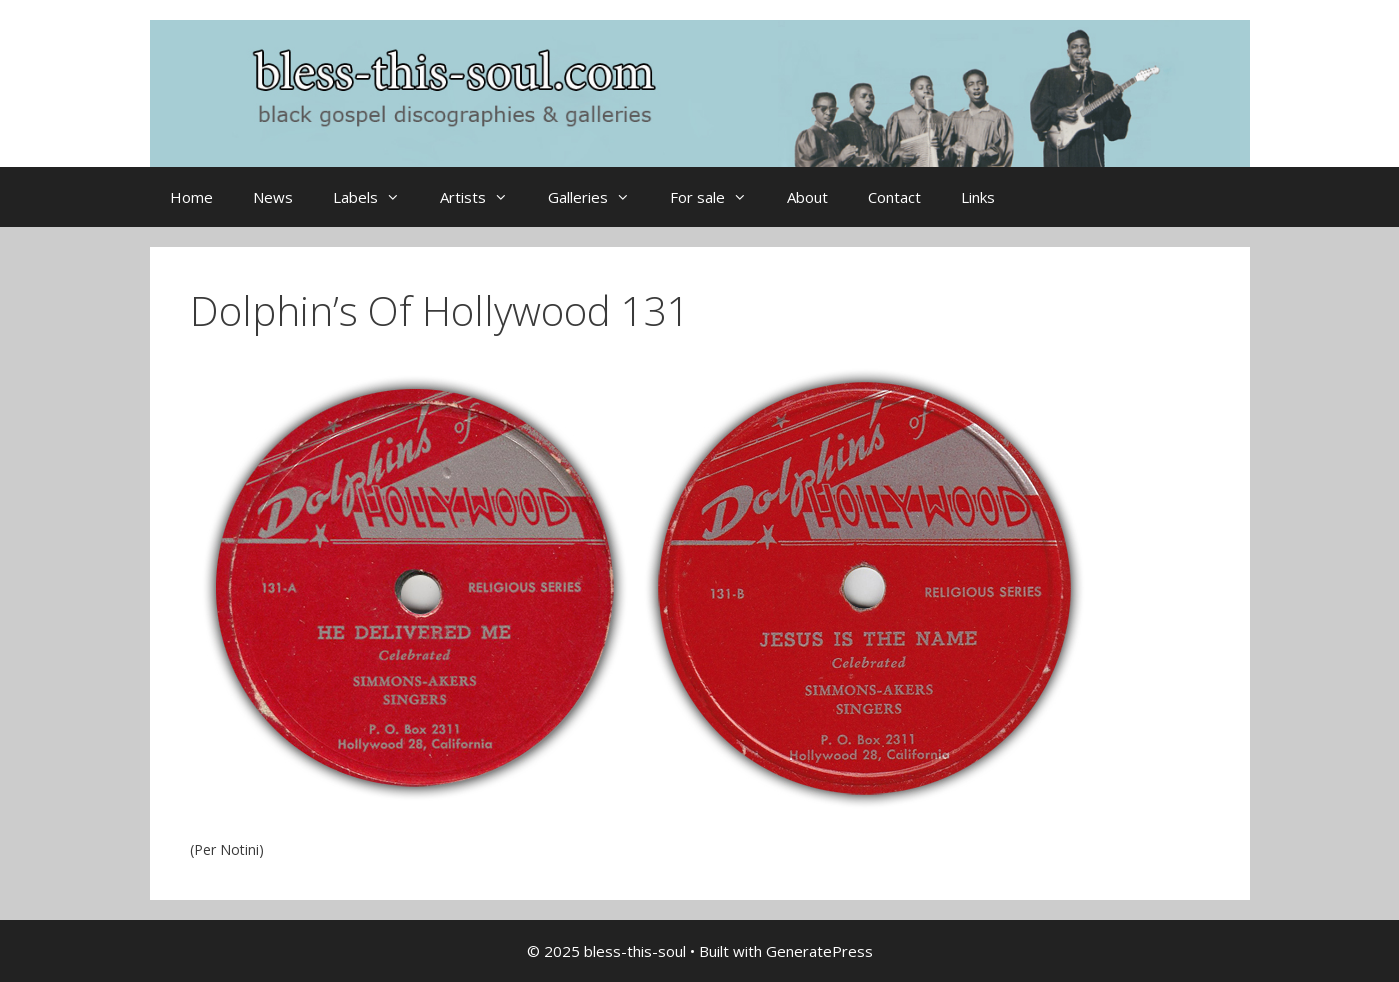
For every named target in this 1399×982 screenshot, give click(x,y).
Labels (376, 197)
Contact (894, 197)
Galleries (599, 197)
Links (978, 197)
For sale (718, 197)
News (273, 197)
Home (191, 197)
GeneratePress (819, 951)
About (807, 197)
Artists (484, 197)
